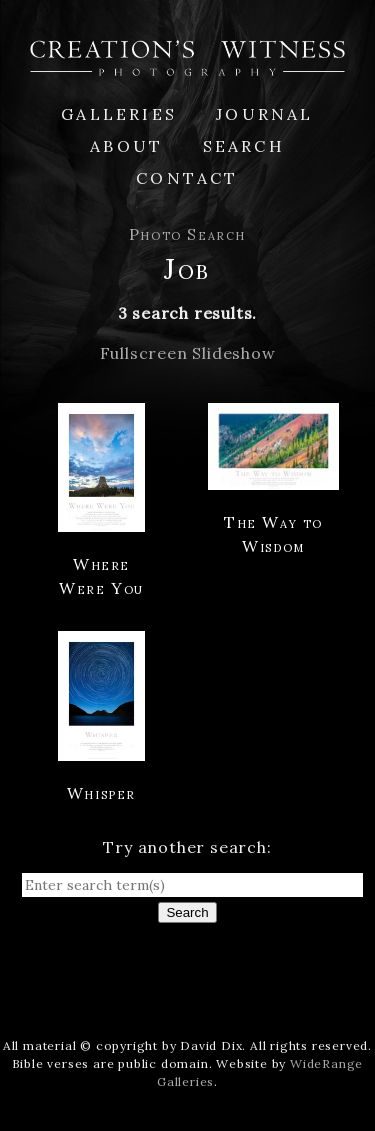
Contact (187, 178)
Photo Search (187, 234)
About (126, 146)
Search (244, 146)
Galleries (119, 114)
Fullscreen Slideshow (188, 353)
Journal (264, 114)
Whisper (101, 793)
